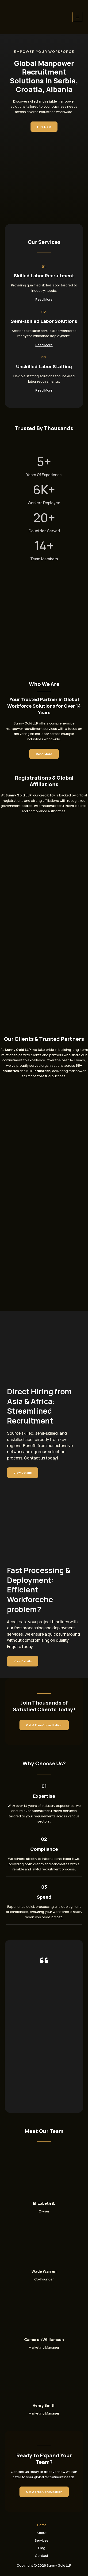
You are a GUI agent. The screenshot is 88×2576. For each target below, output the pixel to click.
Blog (41, 2547)
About (42, 2532)
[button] (44, 1725)
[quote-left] (44, 1960)
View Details (23, 1472)
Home (41, 2524)
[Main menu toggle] (77, 17)
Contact (41, 2555)
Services (42, 2540)
